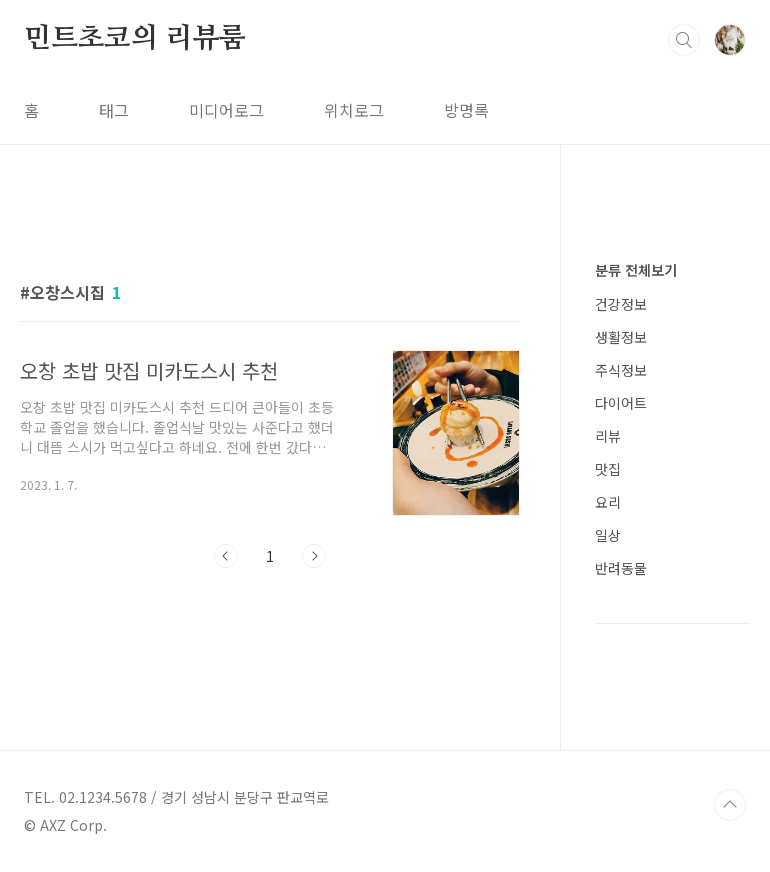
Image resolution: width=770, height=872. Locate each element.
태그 (114, 110)
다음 (314, 556)
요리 (608, 502)
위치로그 (354, 110)
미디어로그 (226, 110)
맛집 (608, 469)
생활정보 (621, 337)
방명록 (466, 110)
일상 (608, 535)
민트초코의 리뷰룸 (135, 39)
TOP (730, 805)
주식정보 (621, 370)
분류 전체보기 (636, 270)
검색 (684, 40)
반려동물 (621, 568)
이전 (226, 556)
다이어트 (621, 403)
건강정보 (621, 304)
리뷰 (608, 436)
